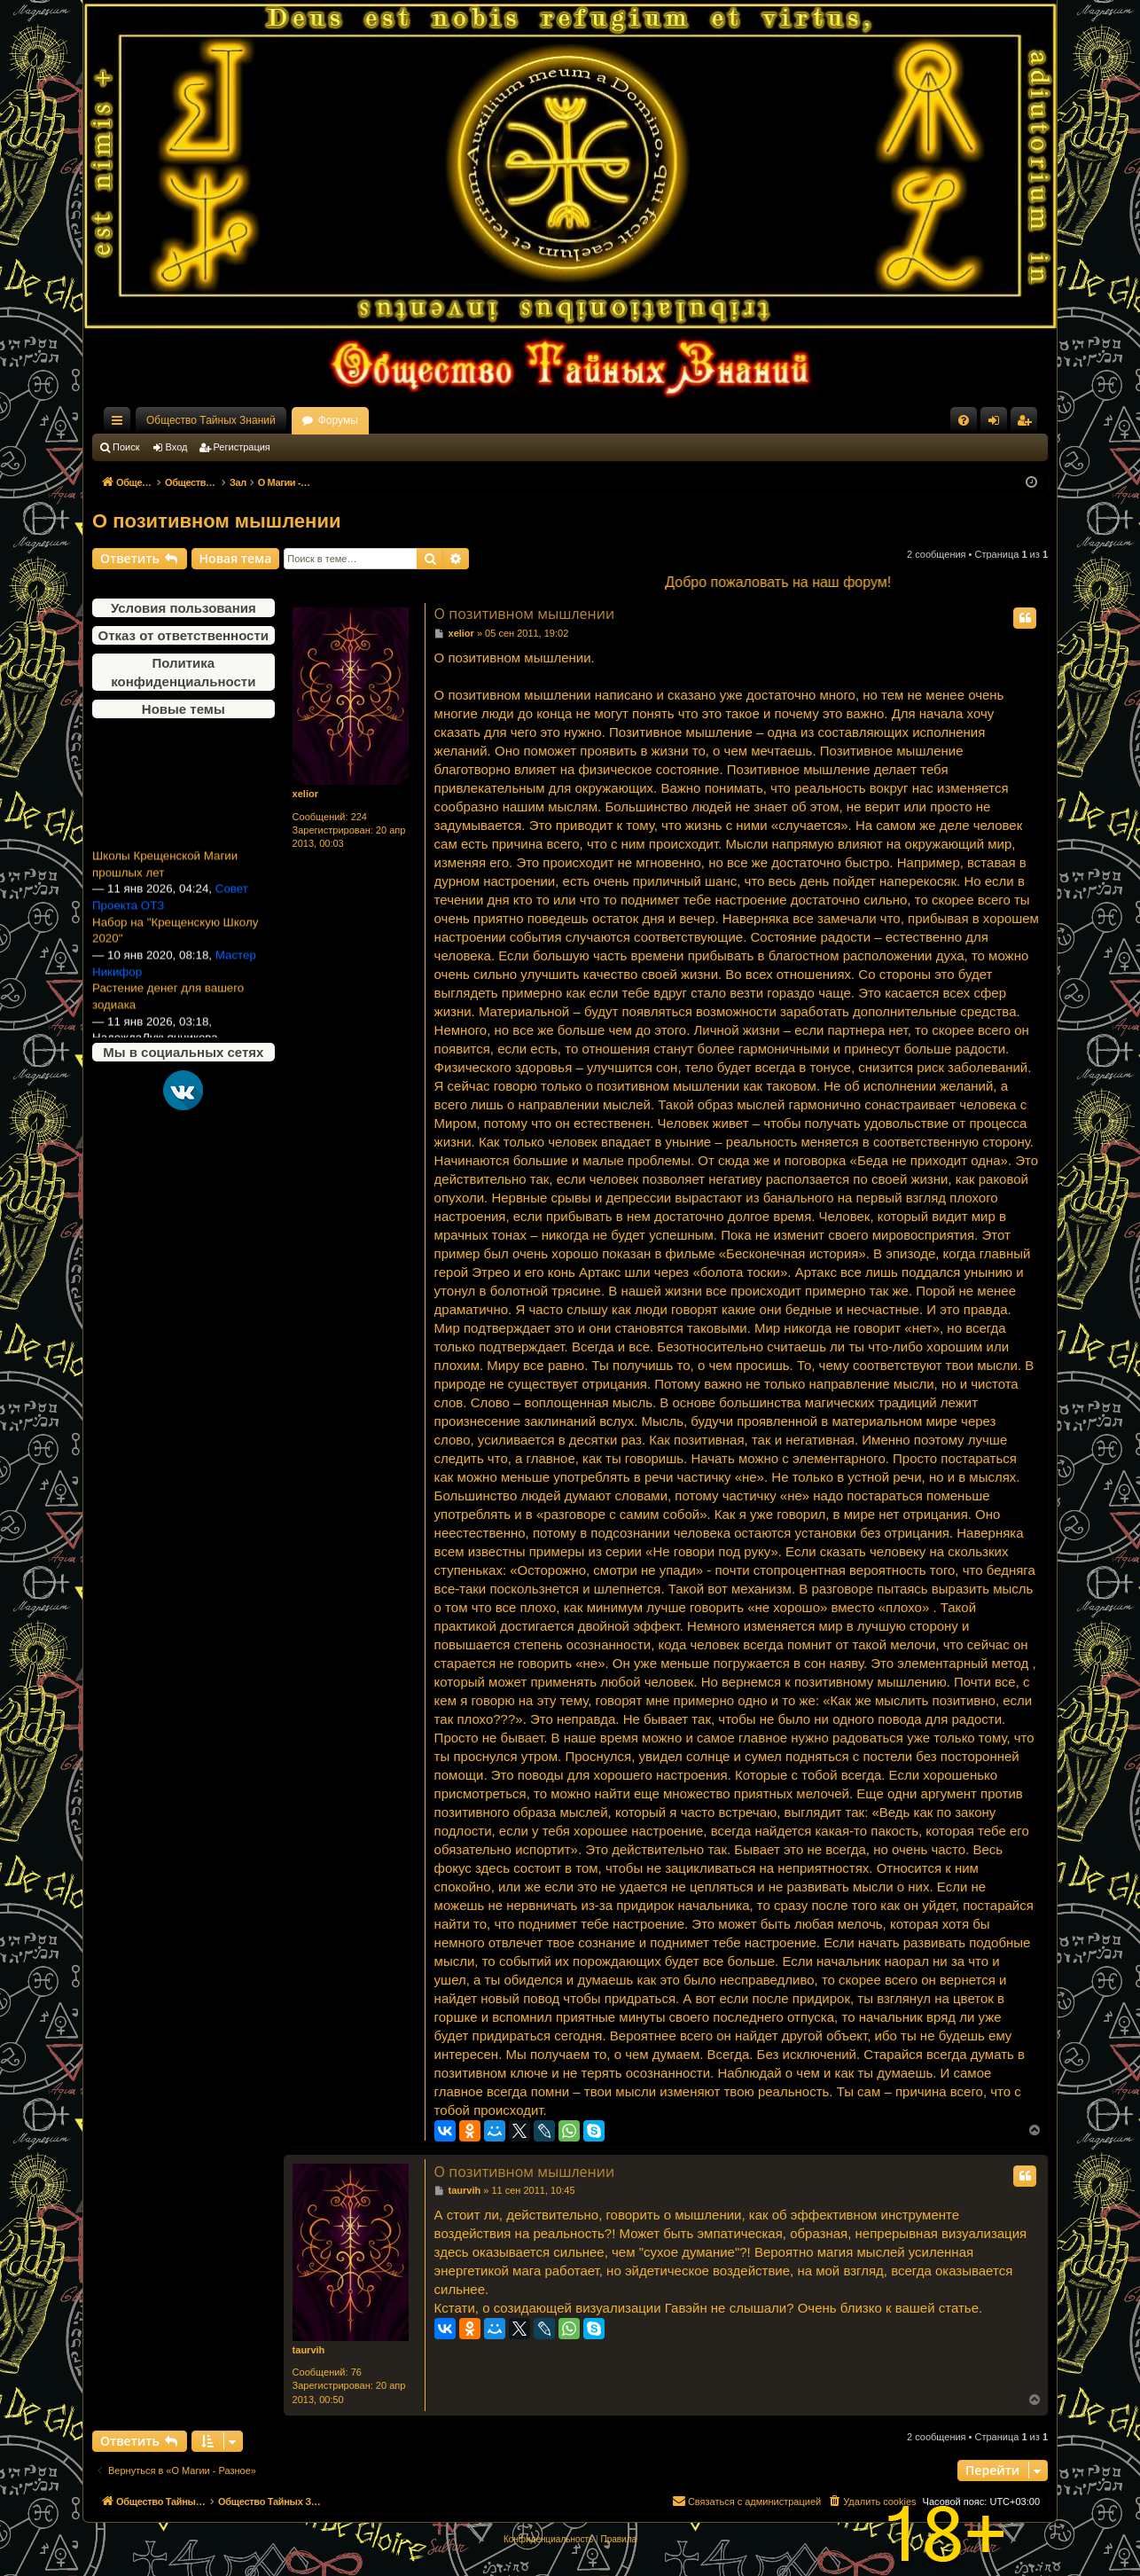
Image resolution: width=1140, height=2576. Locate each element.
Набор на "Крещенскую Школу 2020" (175, 938)
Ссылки (120, 424)
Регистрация (242, 447)
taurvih (309, 2350)
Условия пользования (183, 607)
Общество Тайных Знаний (211, 420)
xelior (305, 793)
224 (359, 816)
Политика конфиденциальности (183, 672)
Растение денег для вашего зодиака (168, 1004)
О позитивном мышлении (216, 521)
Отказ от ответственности (183, 635)
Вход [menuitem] (997, 424)
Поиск (126, 447)
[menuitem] (963, 420)
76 (356, 2372)
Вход (177, 447)
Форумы (338, 420)
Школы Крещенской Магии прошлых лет (165, 872)
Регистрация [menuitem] (1027, 424)
